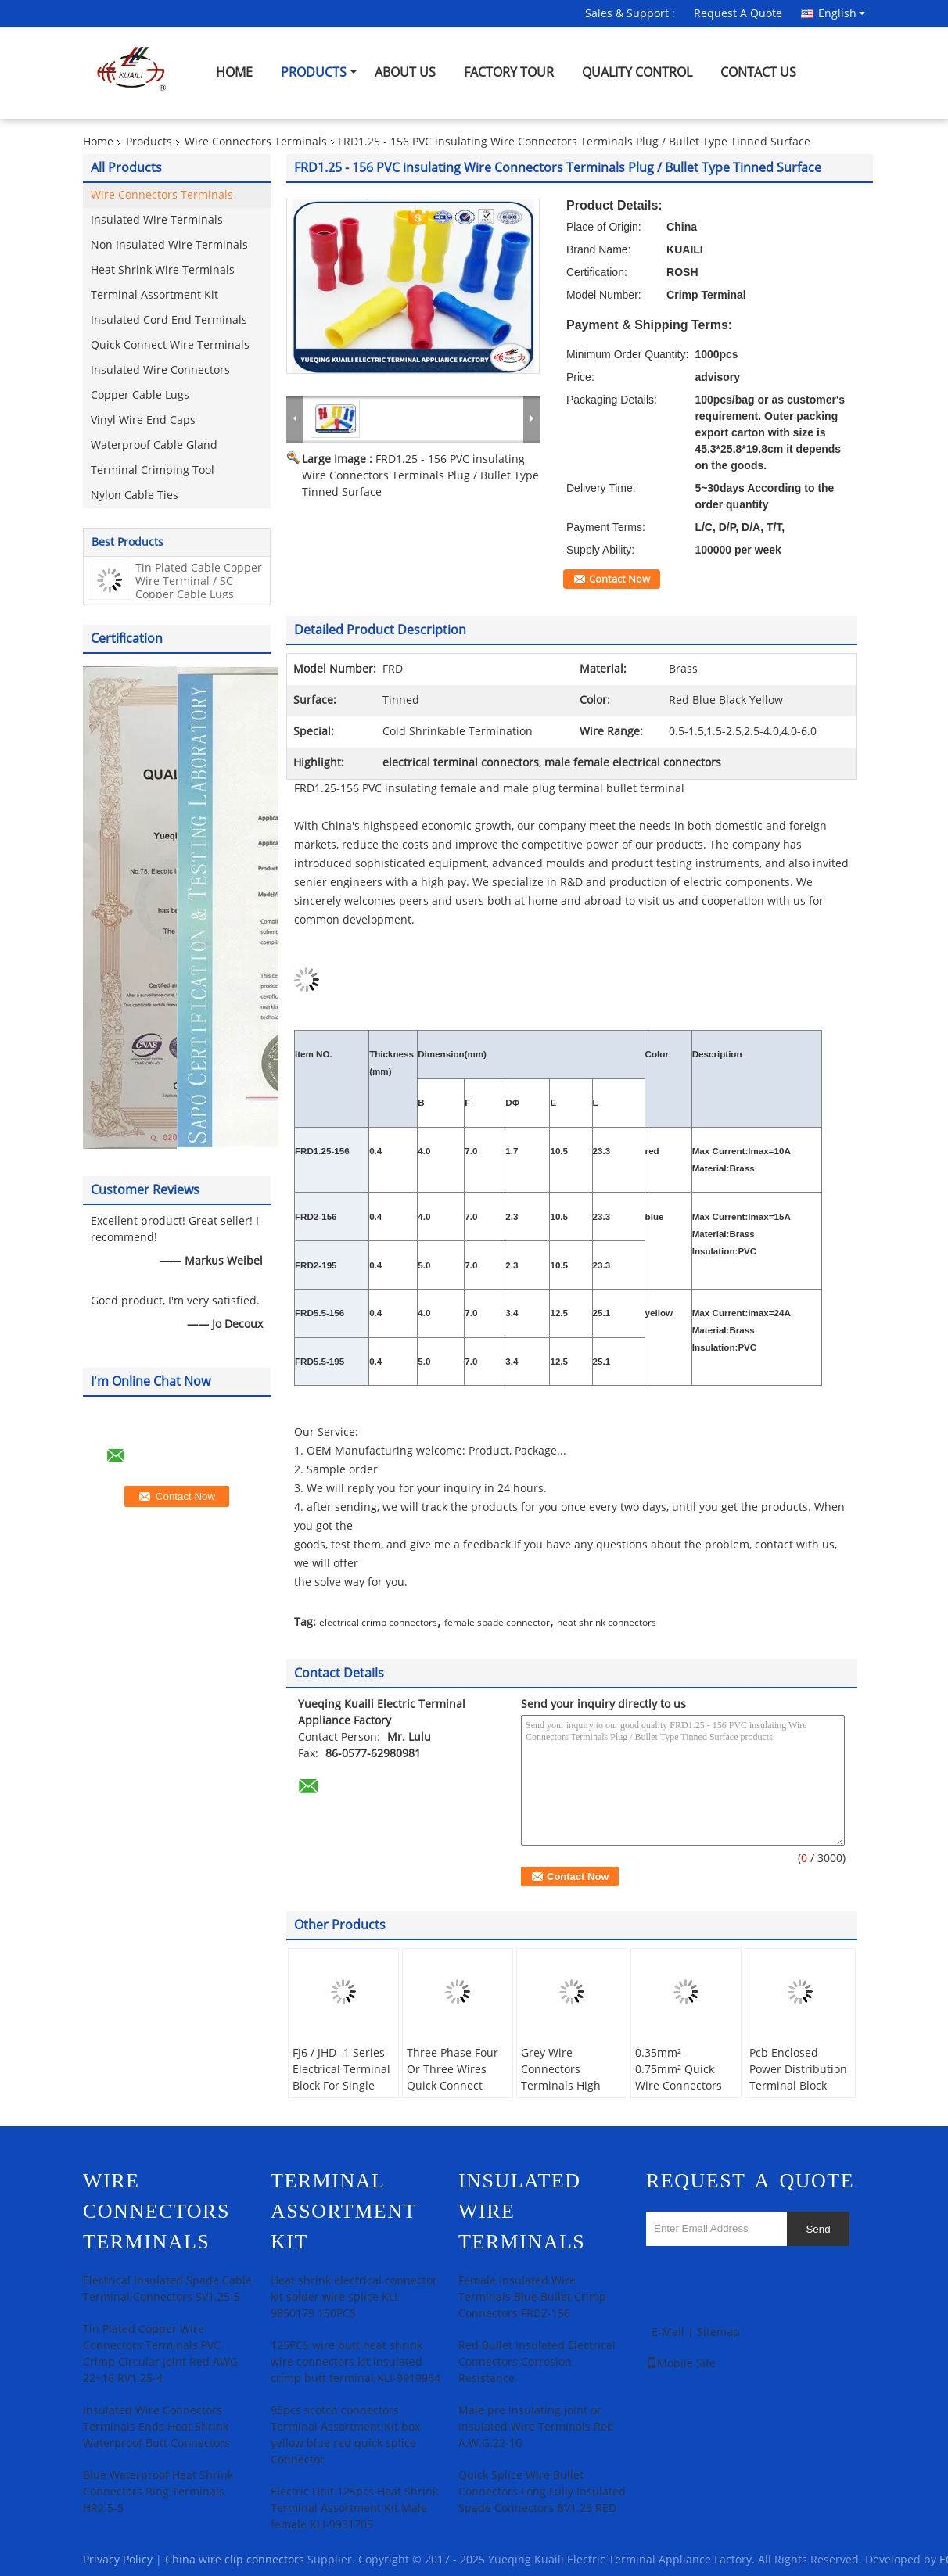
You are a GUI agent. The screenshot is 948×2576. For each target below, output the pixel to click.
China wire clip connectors (234, 2560)
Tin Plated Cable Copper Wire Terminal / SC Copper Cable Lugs (198, 581)
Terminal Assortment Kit (154, 295)
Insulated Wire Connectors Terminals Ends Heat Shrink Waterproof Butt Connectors (156, 2427)
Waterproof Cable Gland (154, 445)
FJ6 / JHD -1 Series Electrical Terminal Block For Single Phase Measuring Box (341, 2086)
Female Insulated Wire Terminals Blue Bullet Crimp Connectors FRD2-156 (532, 2297)
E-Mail (668, 2332)
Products (314, 72)
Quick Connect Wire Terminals (170, 345)
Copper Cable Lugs (140, 395)
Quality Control (637, 72)
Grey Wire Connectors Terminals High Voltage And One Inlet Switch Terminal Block (565, 2094)
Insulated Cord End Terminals (169, 320)
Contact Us (758, 72)
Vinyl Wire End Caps (143, 420)
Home (234, 72)
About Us (405, 72)
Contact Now (619, 579)
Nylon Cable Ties (134, 495)
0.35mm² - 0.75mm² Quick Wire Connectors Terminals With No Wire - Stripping (684, 2086)
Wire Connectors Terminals (256, 142)
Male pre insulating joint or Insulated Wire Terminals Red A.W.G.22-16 (536, 2427)
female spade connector (497, 1622)
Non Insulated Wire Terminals (169, 245)
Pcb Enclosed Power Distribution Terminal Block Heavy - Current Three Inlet (798, 2086)
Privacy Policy (118, 2560)
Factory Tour (509, 72)
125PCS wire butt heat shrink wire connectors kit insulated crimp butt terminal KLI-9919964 (355, 2362)
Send (818, 2229)
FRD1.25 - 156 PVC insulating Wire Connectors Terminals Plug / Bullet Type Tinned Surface (420, 476)
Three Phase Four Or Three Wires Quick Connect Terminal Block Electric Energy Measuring (452, 2094)
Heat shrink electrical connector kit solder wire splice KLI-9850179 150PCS (354, 2297)
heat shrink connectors (606, 1622)
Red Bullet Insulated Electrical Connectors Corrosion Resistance (537, 2362)
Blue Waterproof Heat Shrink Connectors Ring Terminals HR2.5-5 (158, 2492)
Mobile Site (681, 2363)
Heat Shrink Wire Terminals (163, 270)
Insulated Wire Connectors (160, 370)
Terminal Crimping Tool (152, 470)
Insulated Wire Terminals (157, 220)
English (841, 13)
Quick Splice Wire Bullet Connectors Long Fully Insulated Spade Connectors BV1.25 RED (542, 2492)
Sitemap (718, 2332)
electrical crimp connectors (378, 1622)
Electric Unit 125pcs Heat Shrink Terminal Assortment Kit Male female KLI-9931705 (354, 2508)
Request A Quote (738, 13)
